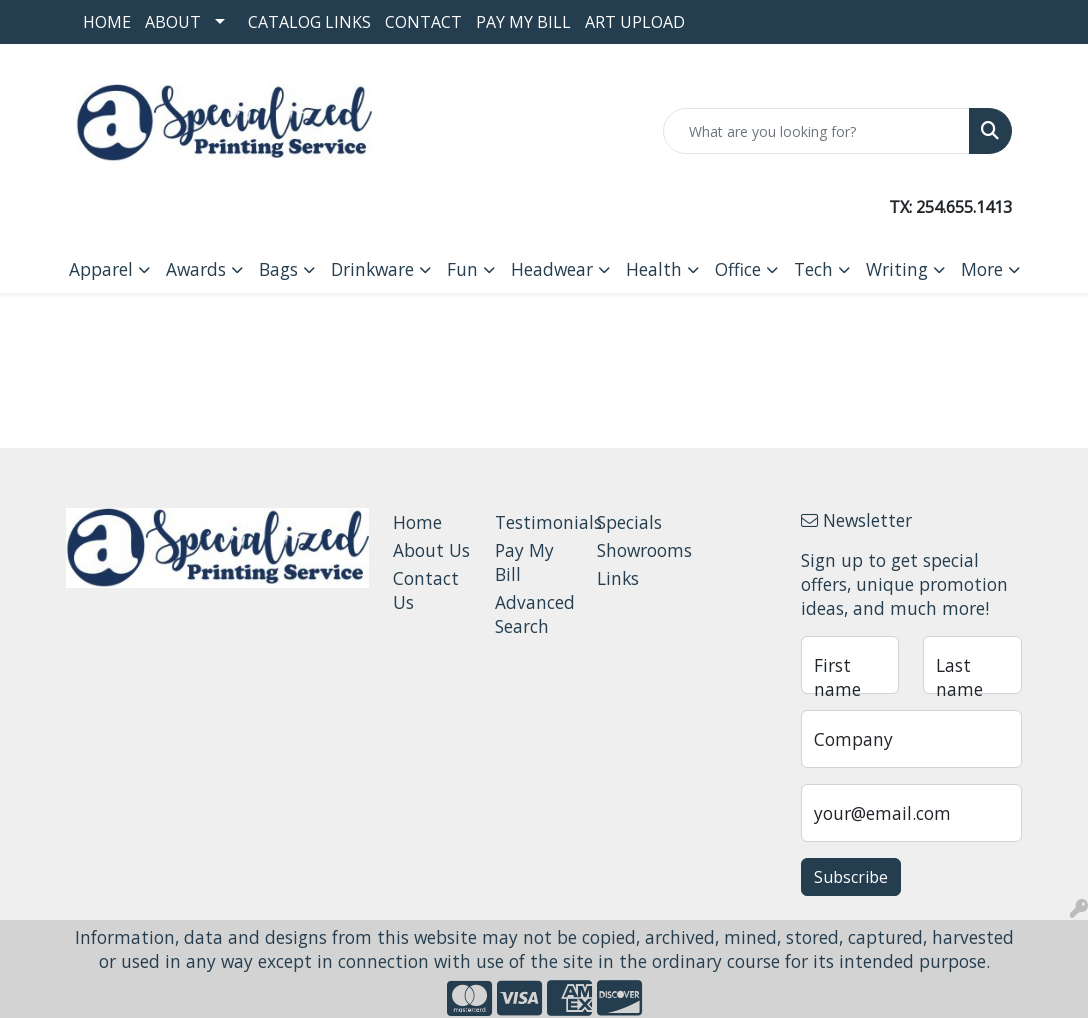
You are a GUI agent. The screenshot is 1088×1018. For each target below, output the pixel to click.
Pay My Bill (523, 22)
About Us (431, 550)
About (173, 22)
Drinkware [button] (372, 269)
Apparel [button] (101, 269)
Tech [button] (813, 269)
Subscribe (851, 877)
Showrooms (636, 550)
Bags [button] (278, 269)
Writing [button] (897, 269)
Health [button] (654, 269)
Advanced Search (534, 614)
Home (107, 22)
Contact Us (426, 590)
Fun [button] (462, 269)
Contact (423, 22)
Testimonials (534, 522)
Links (618, 578)
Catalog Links (309, 22)
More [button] (982, 269)
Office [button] (738, 269)
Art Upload (635, 22)
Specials (629, 522)
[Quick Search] (816, 131)
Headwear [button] (552, 269)
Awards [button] (196, 269)
